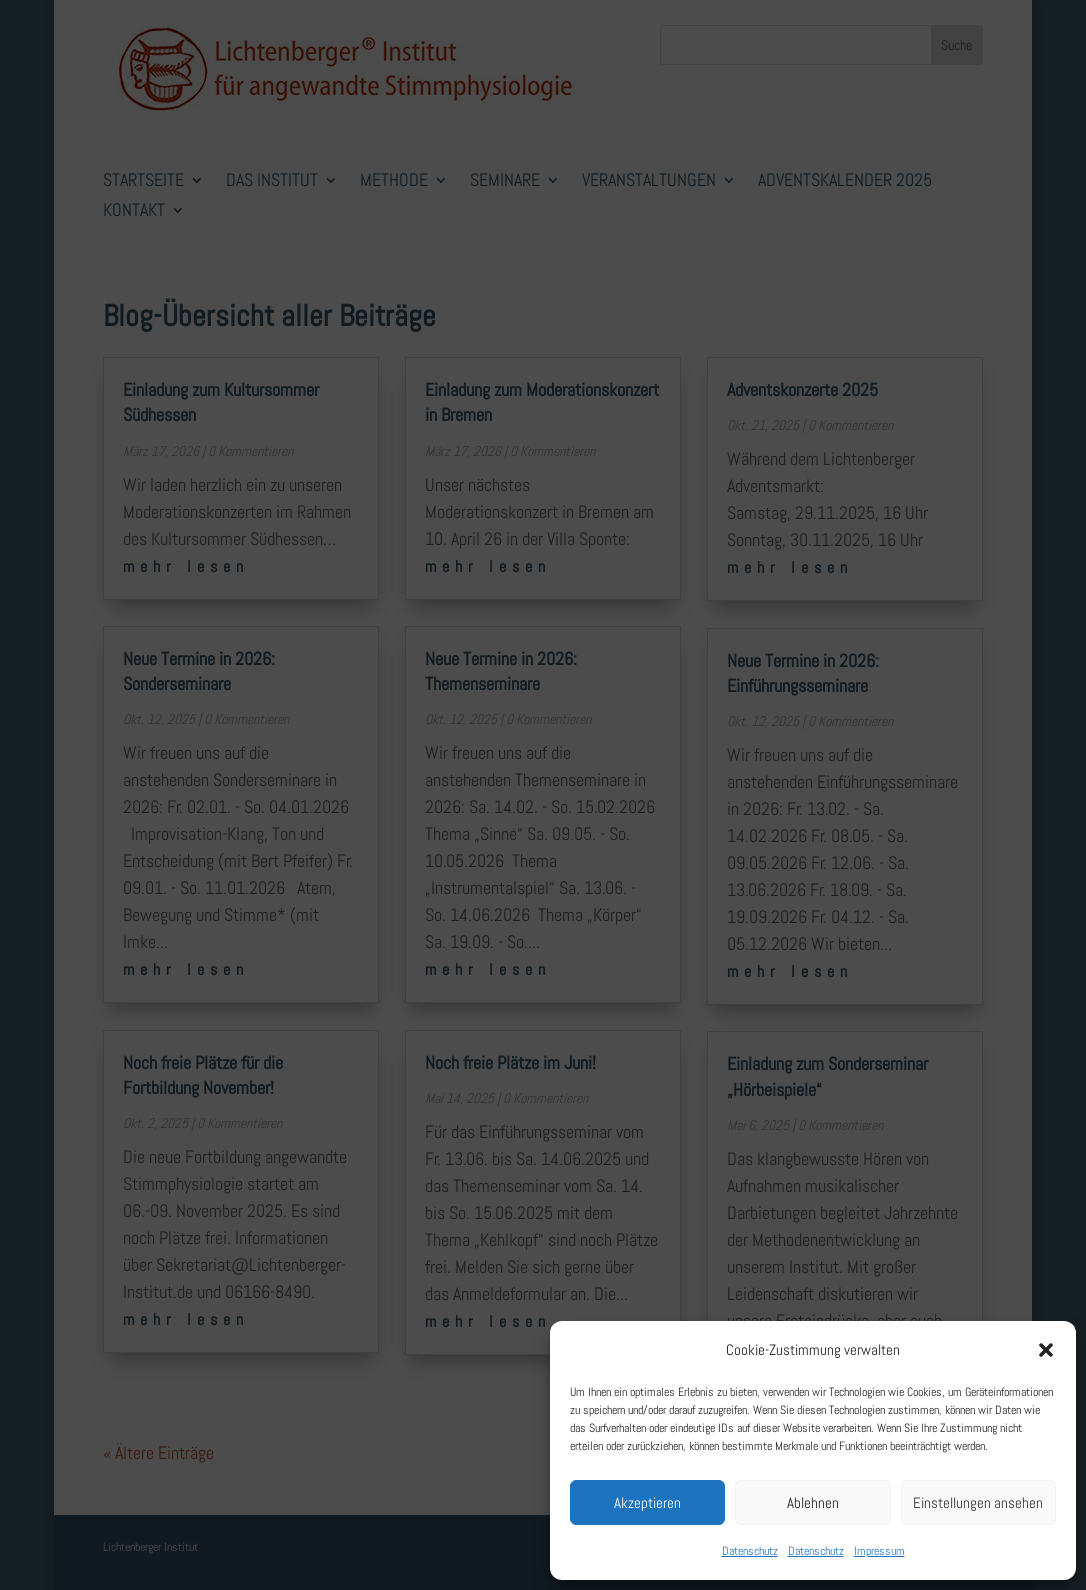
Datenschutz (750, 1551)
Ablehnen (813, 1502)
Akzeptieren (647, 1502)
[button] (1046, 1350)
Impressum (879, 1551)
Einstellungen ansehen (978, 1502)
